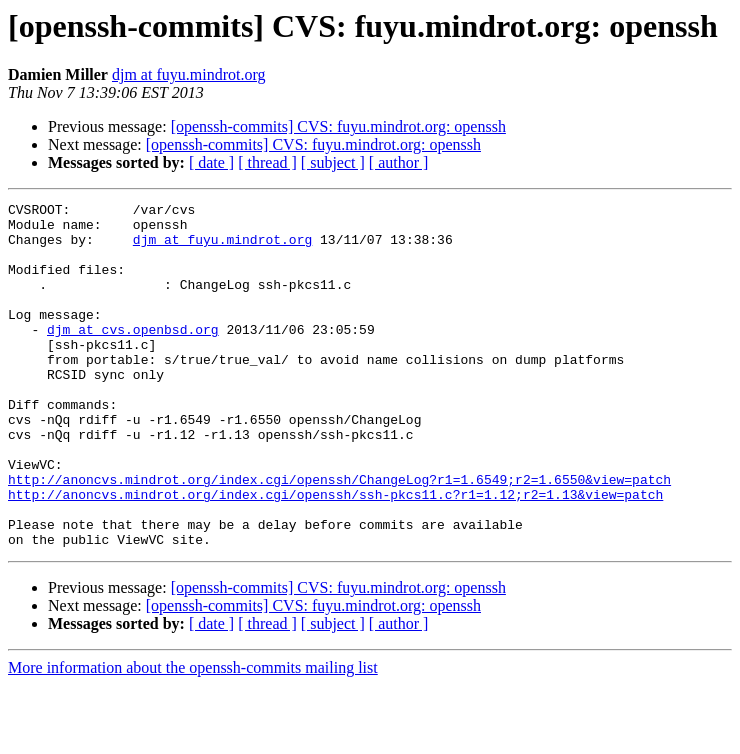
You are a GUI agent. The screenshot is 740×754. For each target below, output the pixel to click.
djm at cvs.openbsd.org (133, 356)
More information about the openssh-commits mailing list (193, 736)
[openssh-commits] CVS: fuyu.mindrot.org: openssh (338, 126)
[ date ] (211, 162)
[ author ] (399, 162)
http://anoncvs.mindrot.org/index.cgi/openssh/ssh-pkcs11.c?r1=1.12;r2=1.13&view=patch (335, 554)
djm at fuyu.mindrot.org (188, 74)
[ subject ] (333, 162)
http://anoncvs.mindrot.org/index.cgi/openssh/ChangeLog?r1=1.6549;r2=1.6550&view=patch (339, 536)
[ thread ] (267, 162)
